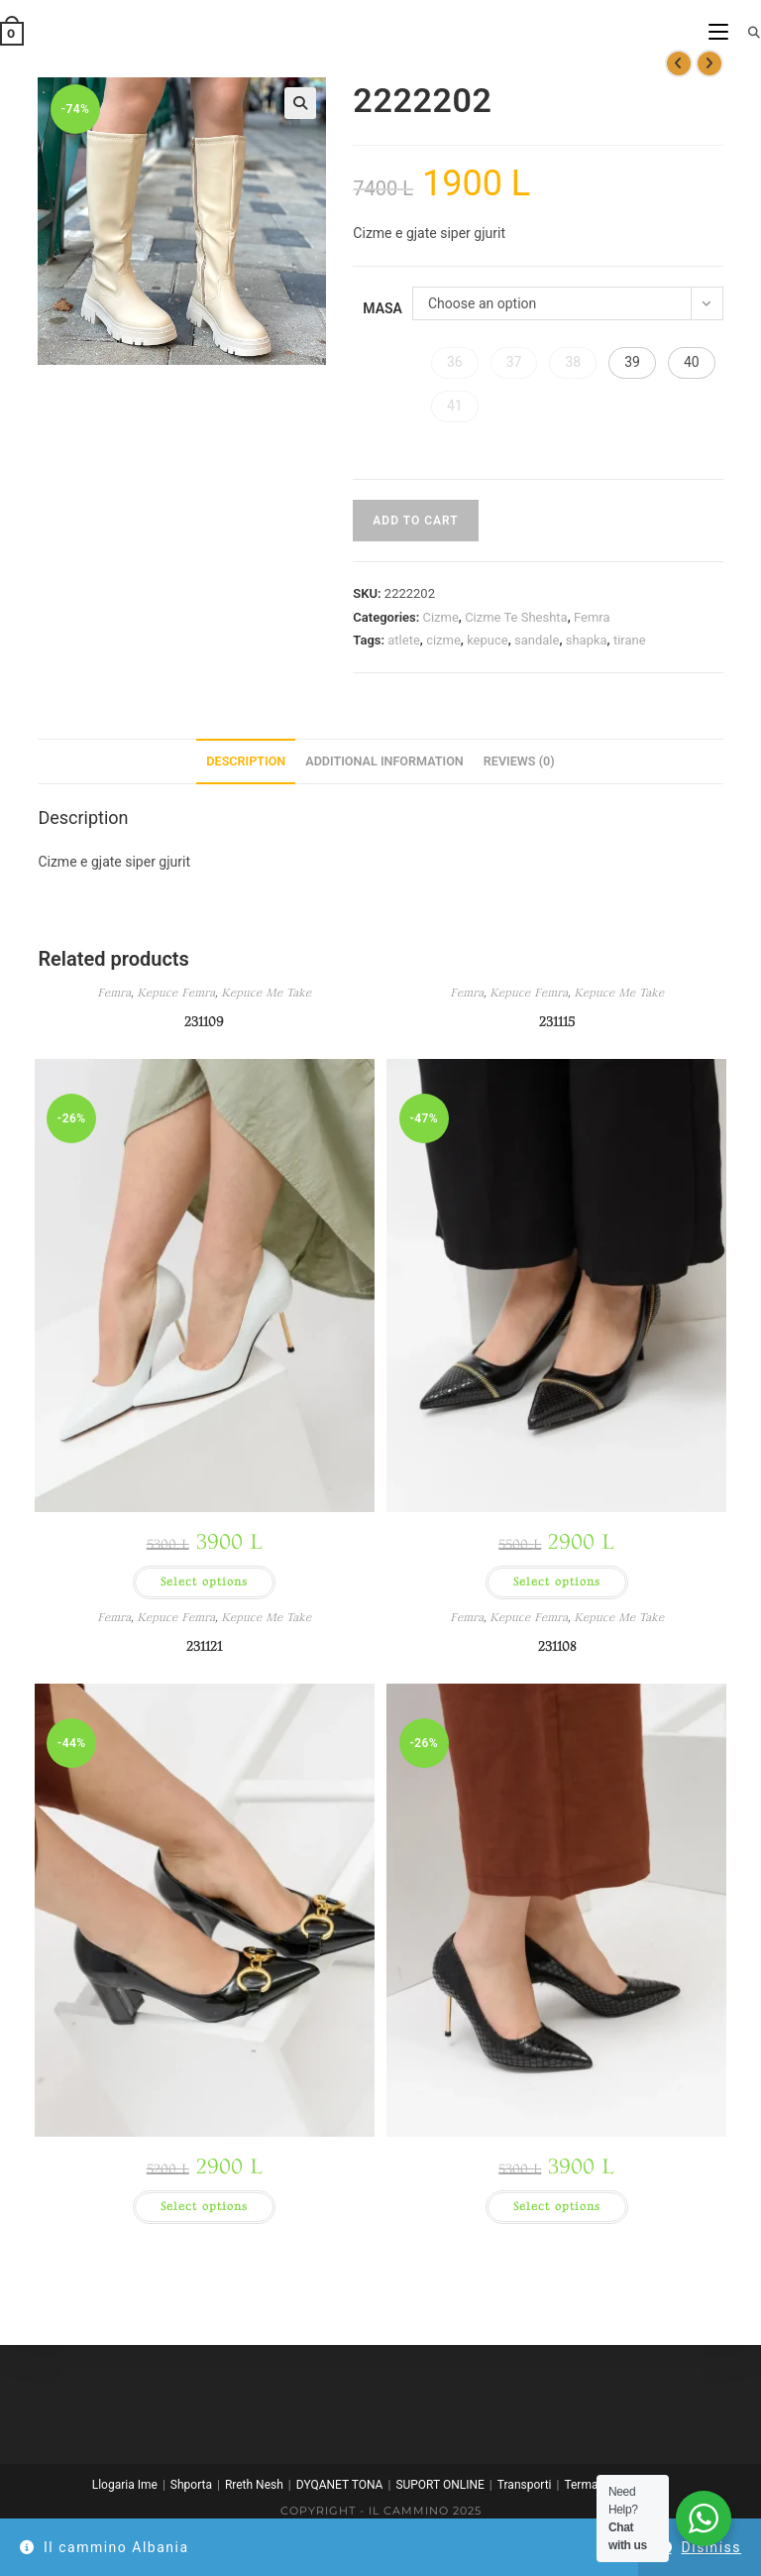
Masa (382, 308)
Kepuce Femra (176, 993)
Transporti (524, 2485)
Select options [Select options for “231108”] (556, 2206)
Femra (592, 617)
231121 (204, 1646)
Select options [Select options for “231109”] (204, 1582)
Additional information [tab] (384, 761)
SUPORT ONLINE (439, 2485)
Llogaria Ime (125, 2485)
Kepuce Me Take (266, 993)
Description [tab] (245, 761)
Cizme (440, 617)
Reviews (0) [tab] (519, 761)
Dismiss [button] (711, 2547)
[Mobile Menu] (720, 32)
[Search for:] (747, 32)
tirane (629, 640)
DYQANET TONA (339, 2485)
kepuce (487, 640)
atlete (403, 640)
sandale (536, 640)
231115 (557, 1021)
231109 (204, 1021)
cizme (443, 640)
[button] (300, 103)
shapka (586, 640)
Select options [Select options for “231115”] (556, 1582)
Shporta (191, 2485)
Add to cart (415, 520)
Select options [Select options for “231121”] (204, 2206)
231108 (557, 1646)
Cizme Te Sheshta (516, 617)
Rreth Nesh (254, 2485)
